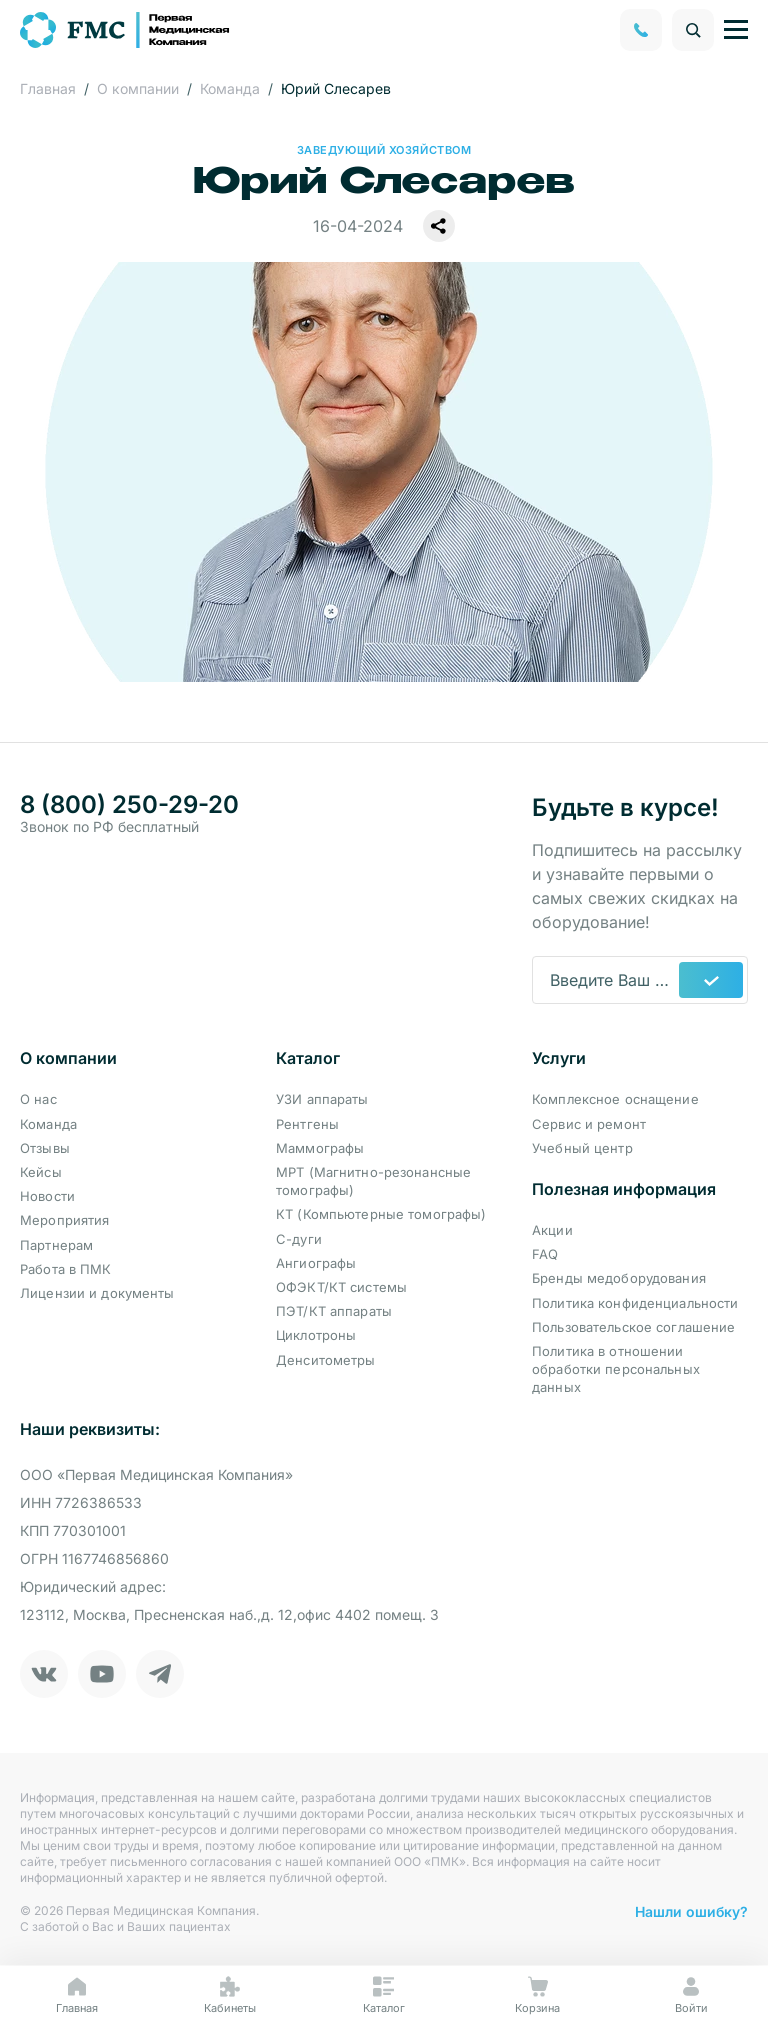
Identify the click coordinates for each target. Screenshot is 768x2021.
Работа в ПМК (66, 1269)
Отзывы (45, 1148)
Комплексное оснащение (615, 1099)
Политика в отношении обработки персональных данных (616, 1369)
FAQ (545, 1254)
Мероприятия (64, 1220)
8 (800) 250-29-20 (129, 805)
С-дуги (299, 1239)
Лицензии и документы (97, 1293)
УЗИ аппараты (322, 1099)
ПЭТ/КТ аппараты (334, 1311)
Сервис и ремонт (589, 1124)
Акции (552, 1230)
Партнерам (56, 1245)
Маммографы (320, 1148)
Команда (48, 1124)
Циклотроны (316, 1335)
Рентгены (307, 1124)
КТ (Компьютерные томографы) (381, 1214)
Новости (47, 1196)
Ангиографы (316, 1263)
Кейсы (41, 1172)
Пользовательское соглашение (634, 1327)
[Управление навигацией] (736, 30)
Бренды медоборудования (619, 1278)
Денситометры (326, 1360)
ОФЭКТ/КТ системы (341, 1287)
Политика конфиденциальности (635, 1303)
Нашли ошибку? (691, 1911)
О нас (38, 1099)
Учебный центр (582, 1148)
